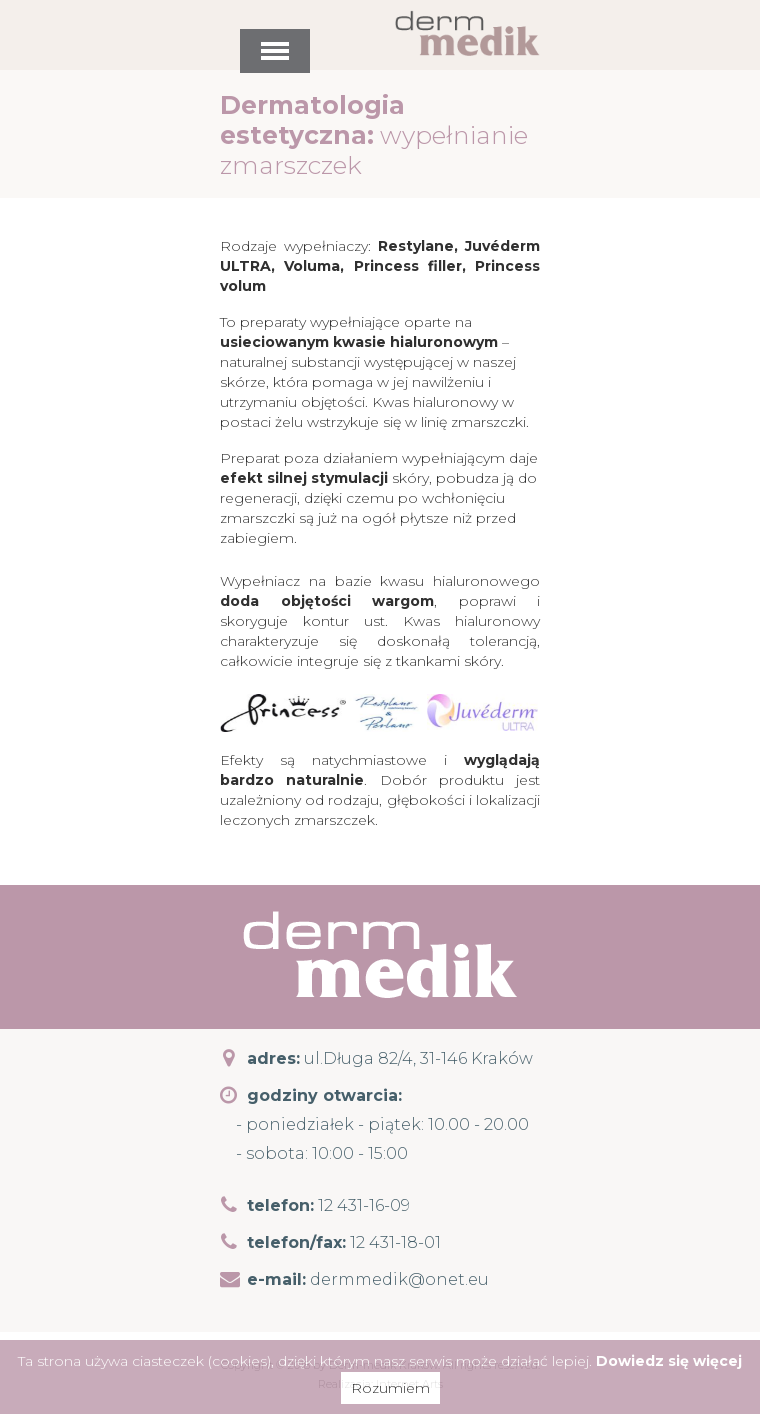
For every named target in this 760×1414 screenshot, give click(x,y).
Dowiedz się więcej (669, 1361)
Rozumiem (390, 1388)
